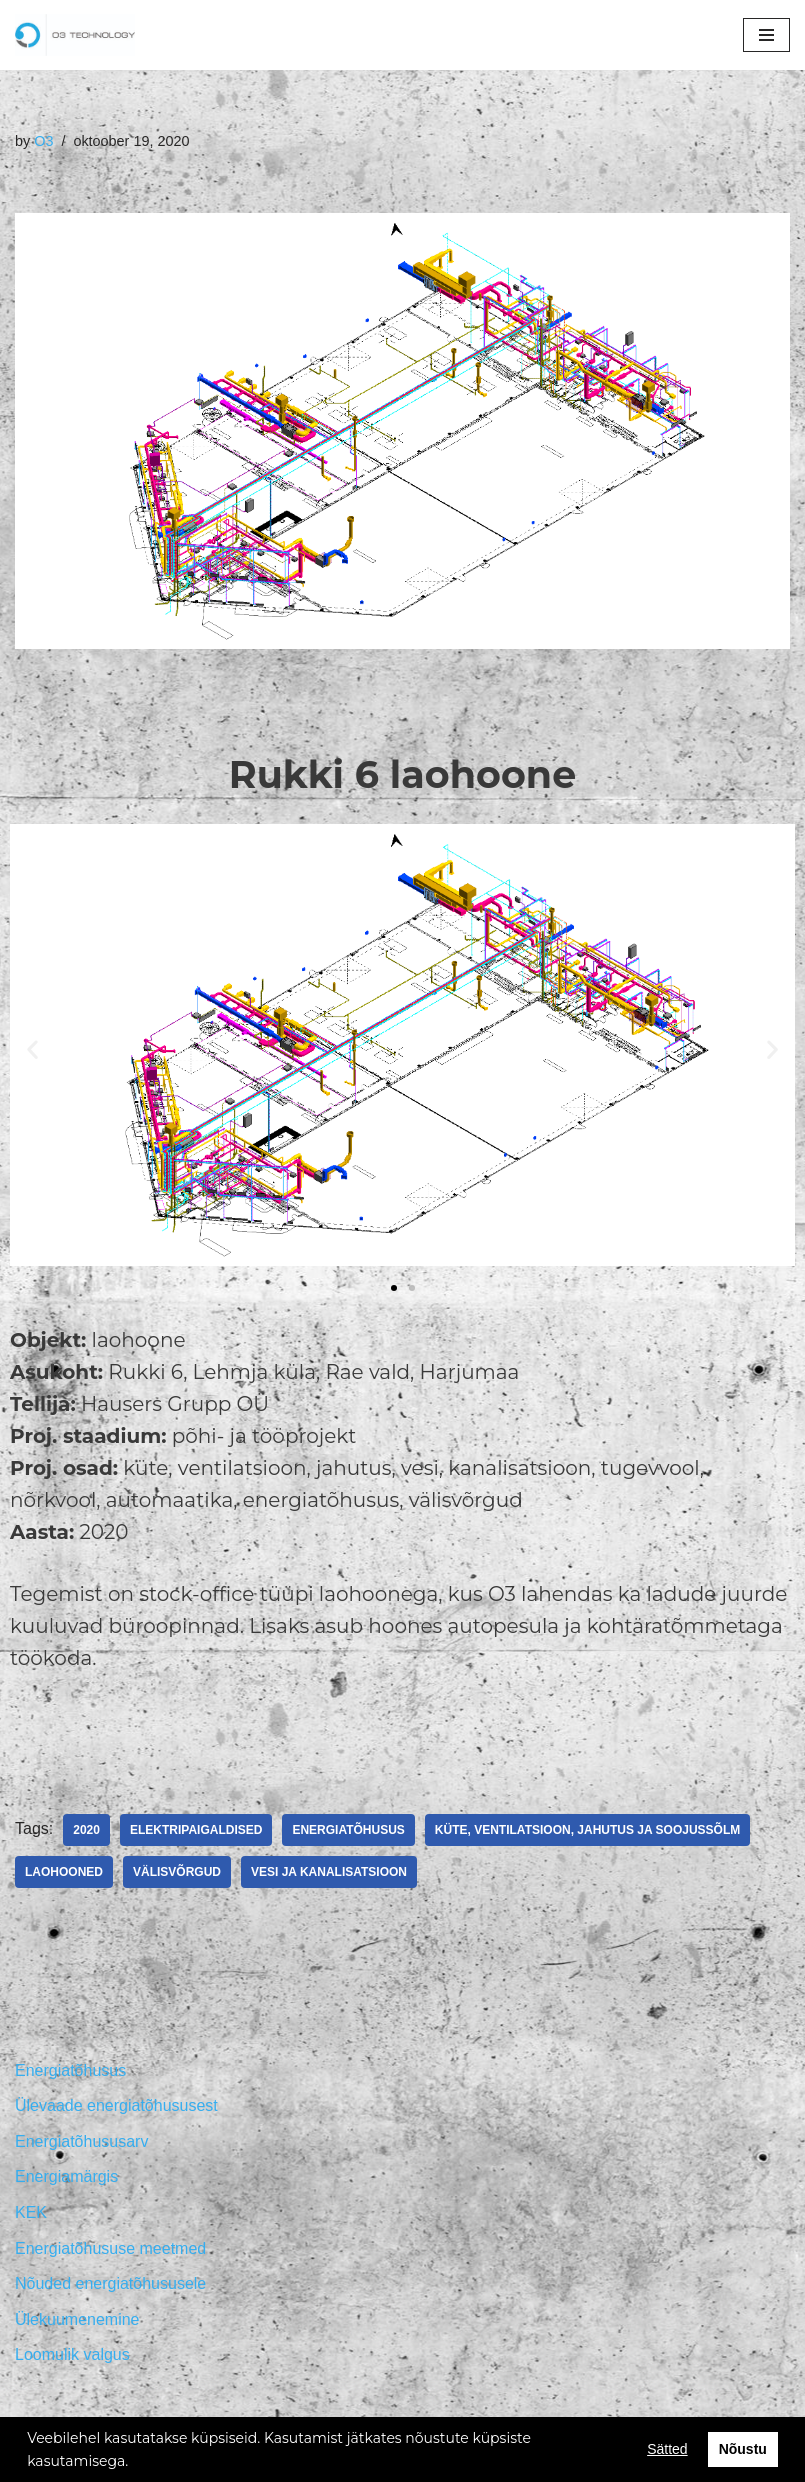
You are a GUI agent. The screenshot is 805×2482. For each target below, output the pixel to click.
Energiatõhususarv (81, 2141)
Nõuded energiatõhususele (110, 2283)
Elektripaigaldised (196, 1830)
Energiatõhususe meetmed (110, 2248)
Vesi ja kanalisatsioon (329, 1872)
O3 (43, 141)
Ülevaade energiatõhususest (116, 2105)
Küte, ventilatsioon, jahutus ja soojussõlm (587, 1830)
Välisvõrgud (177, 1872)
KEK (31, 2212)
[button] (394, 1288)
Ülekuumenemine (77, 2319)
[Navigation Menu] (766, 35)
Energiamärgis (66, 2176)
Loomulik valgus (72, 2354)
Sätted (667, 2449)
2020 (86, 1830)
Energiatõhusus (348, 1830)
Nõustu (743, 2449)
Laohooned (64, 1872)
